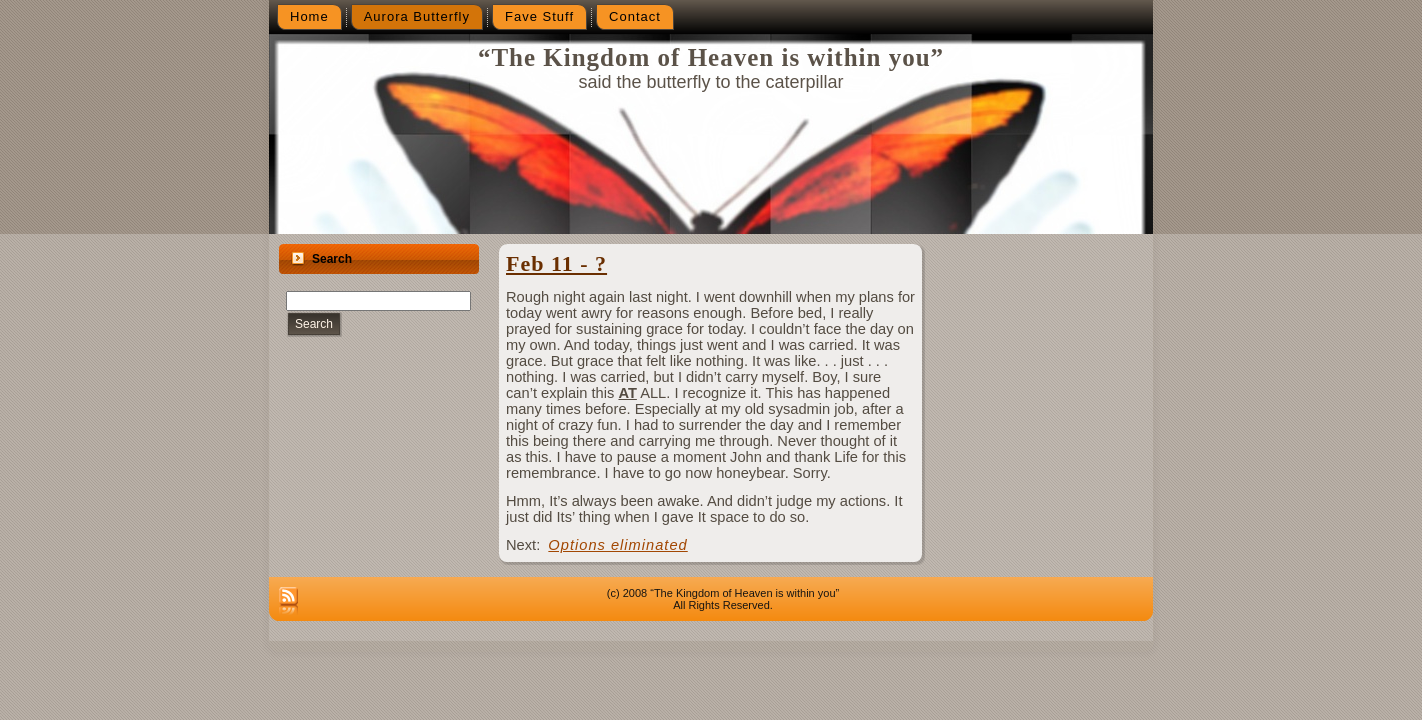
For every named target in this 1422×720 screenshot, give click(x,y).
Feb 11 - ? (556, 263)
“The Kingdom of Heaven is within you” (711, 57)
